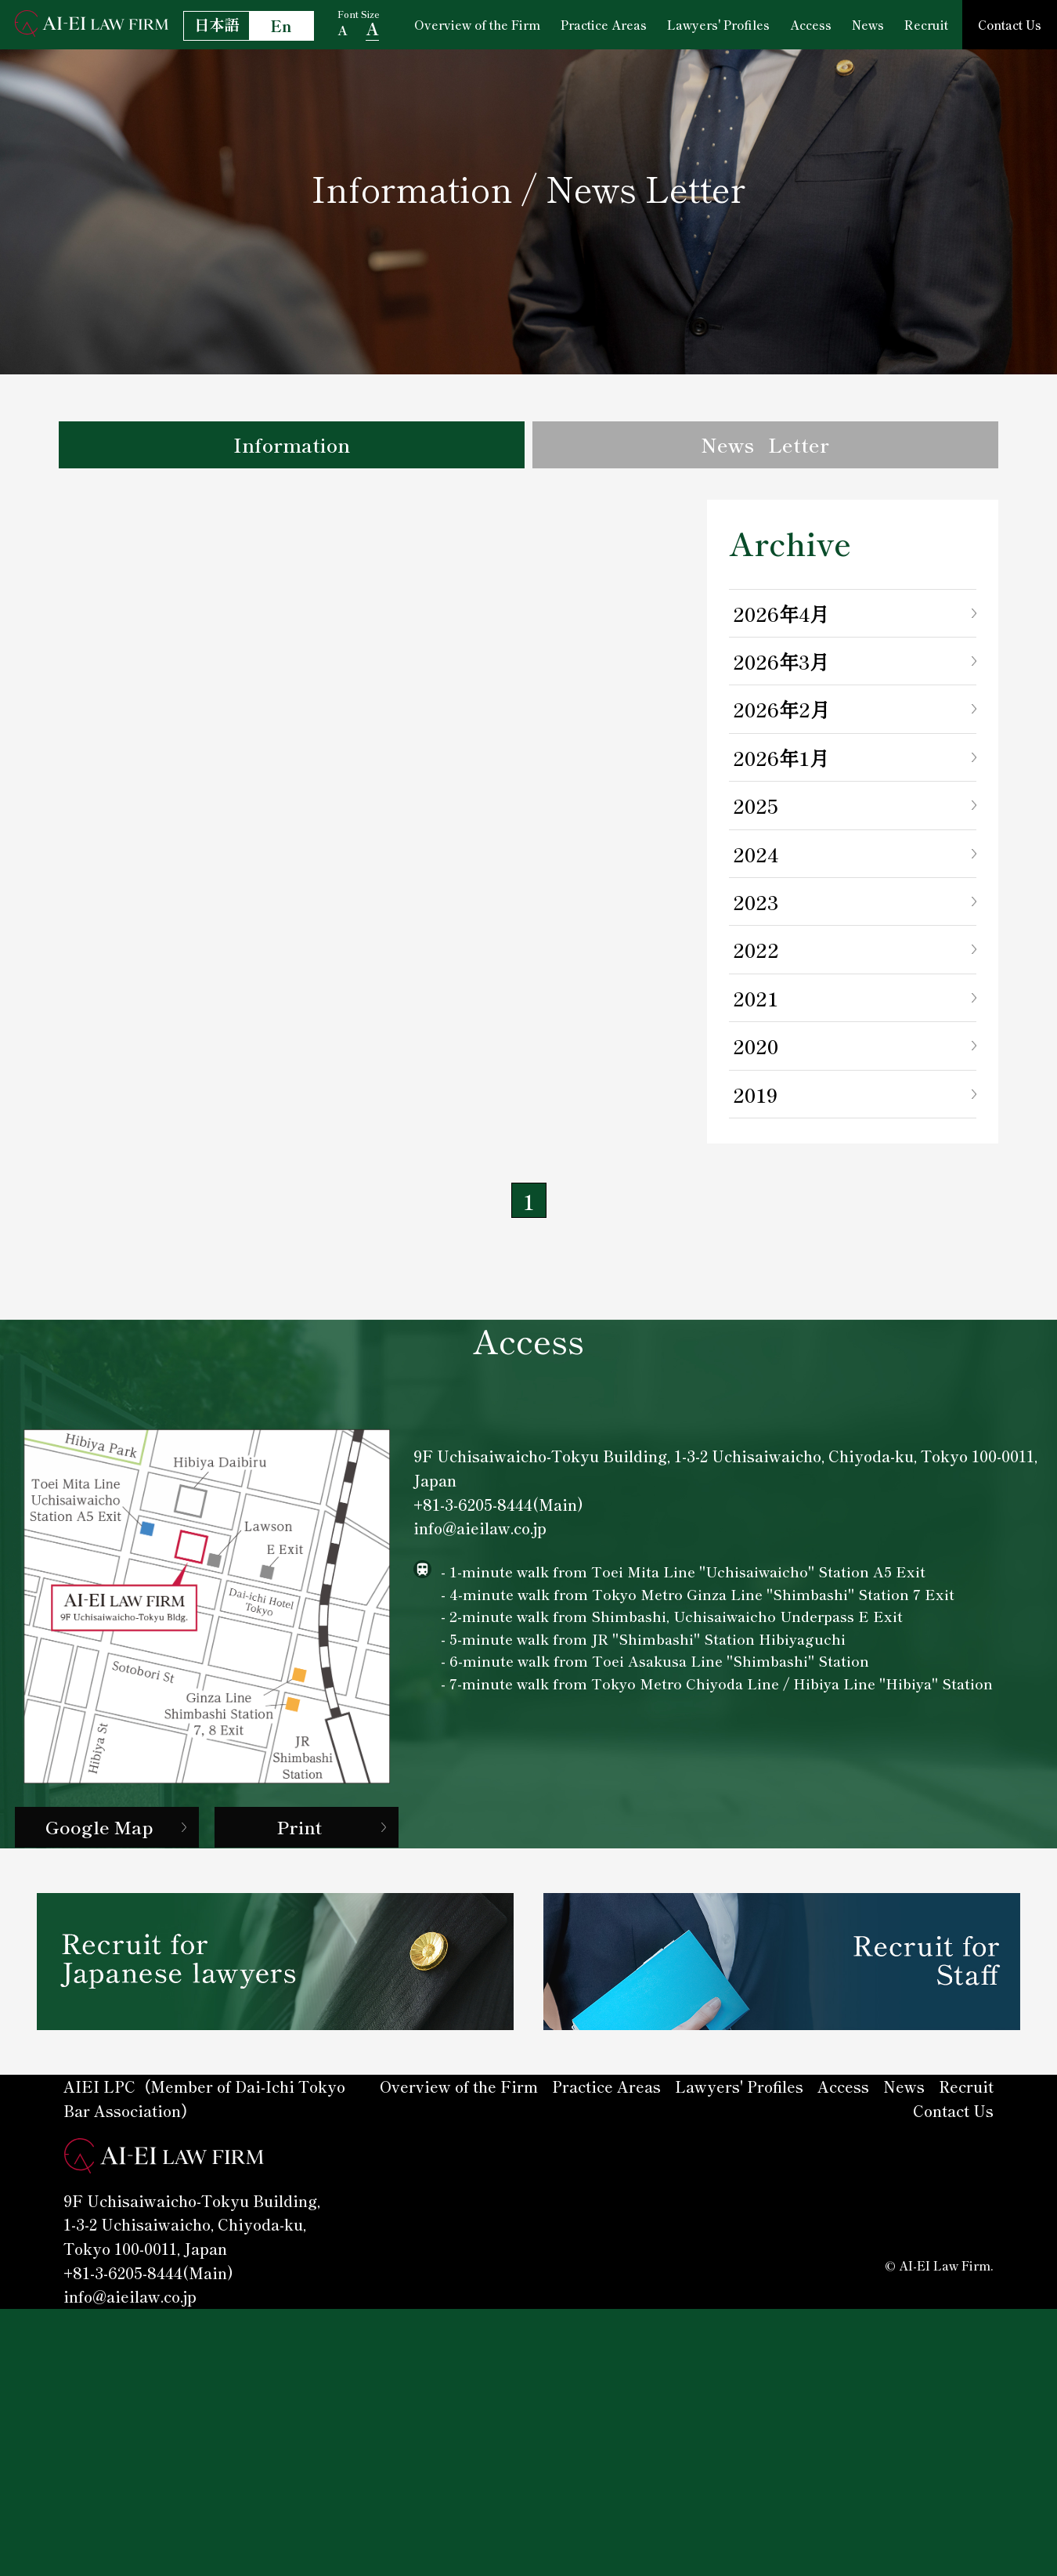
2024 (755, 861)
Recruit (924, 24)
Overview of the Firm (477, 24)
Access (808, 24)
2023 (755, 909)
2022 (755, 957)
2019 (754, 1102)
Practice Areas (604, 24)
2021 (754, 1006)
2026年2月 (779, 717)
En (281, 26)
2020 (755, 1053)
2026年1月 (778, 765)
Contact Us (1008, 24)
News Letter (765, 448)
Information (291, 448)
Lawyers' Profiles (717, 24)
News (866, 24)
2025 (754, 813)
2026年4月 (779, 620)
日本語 (216, 24)
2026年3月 (779, 669)
